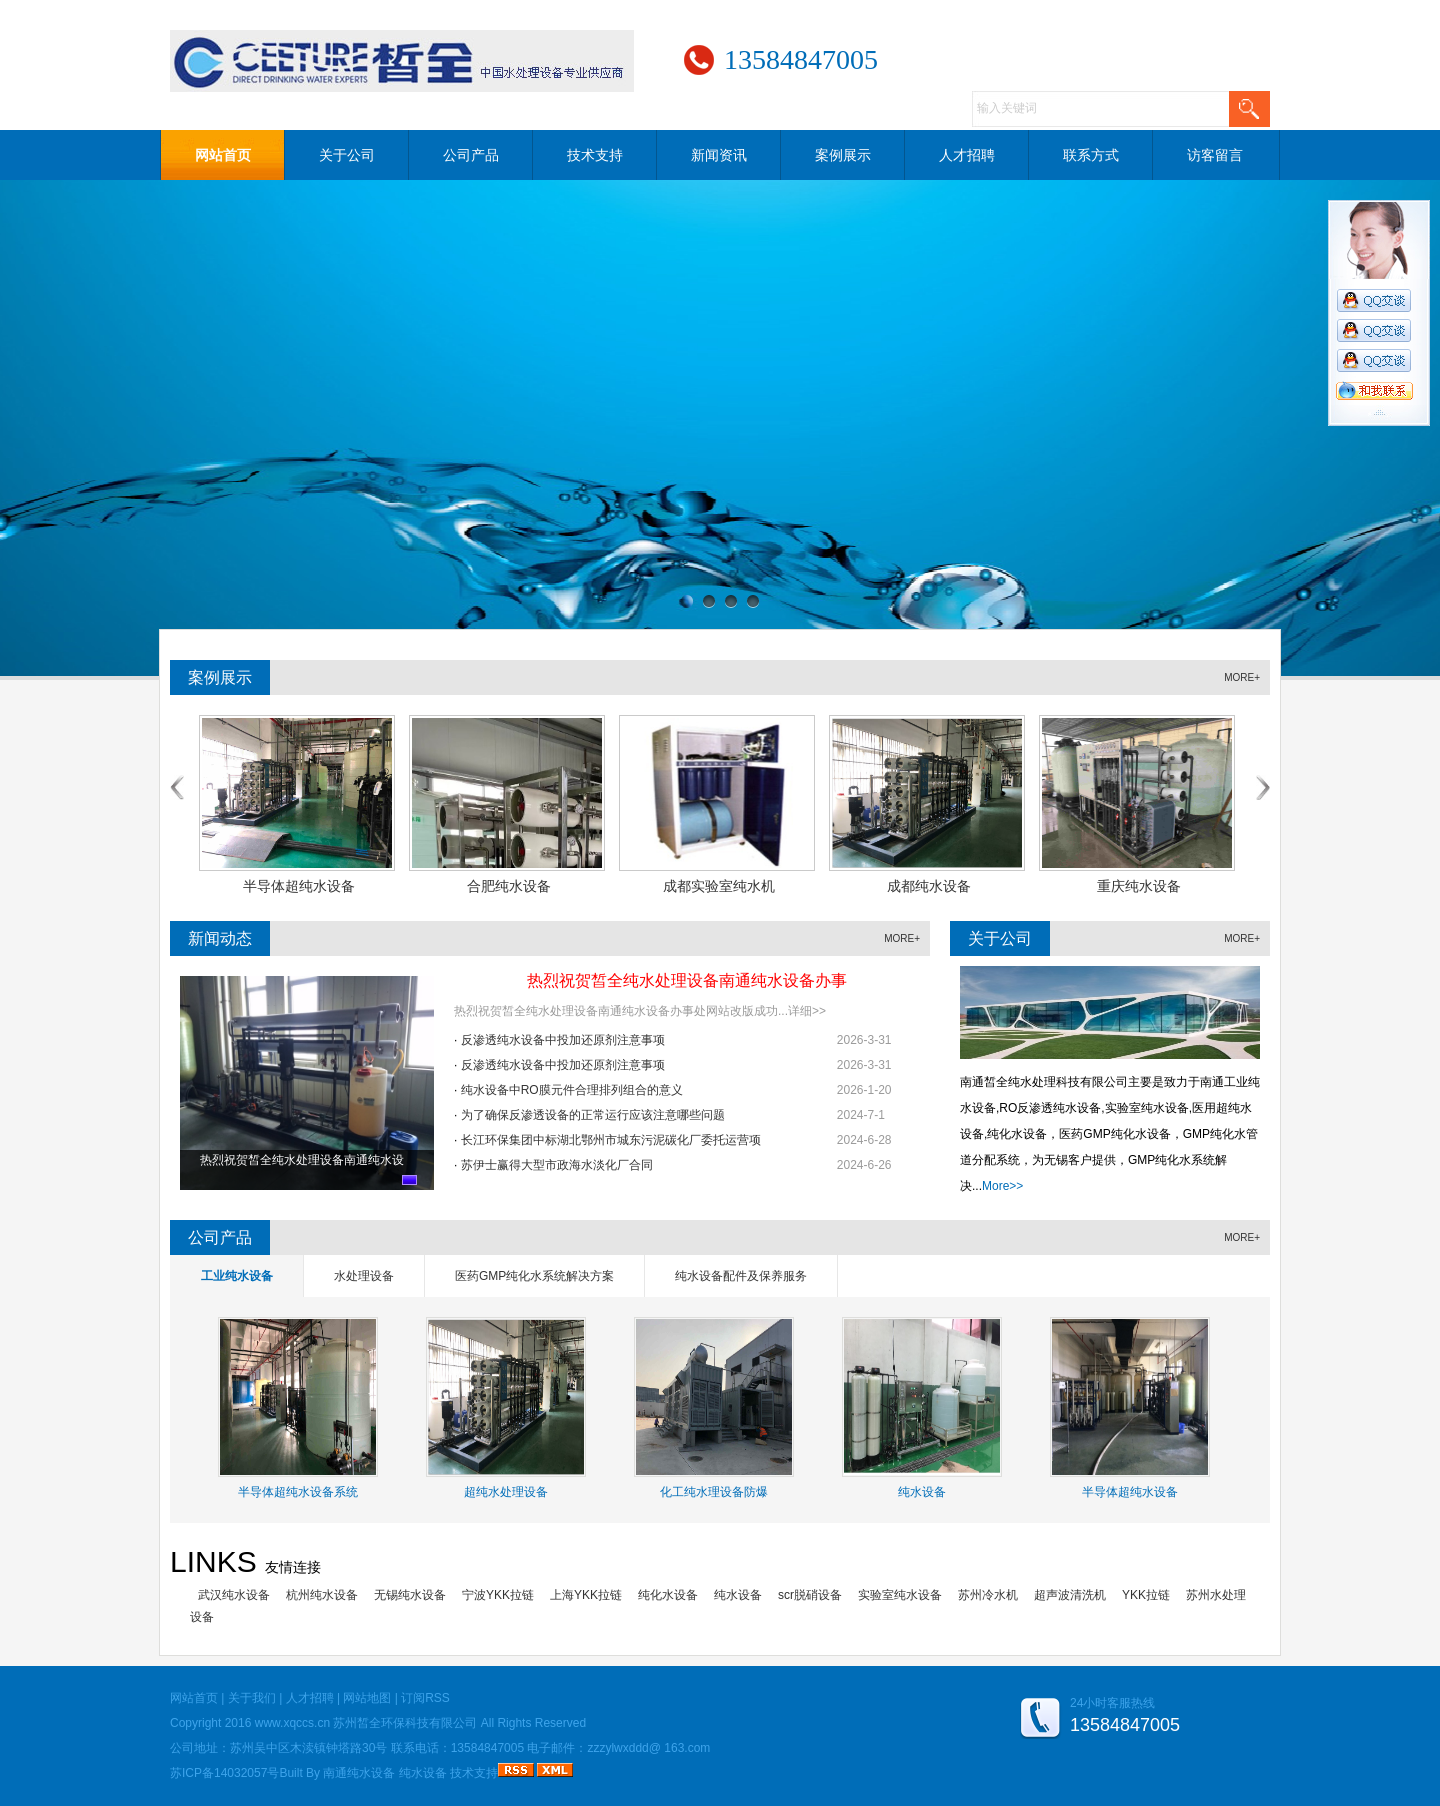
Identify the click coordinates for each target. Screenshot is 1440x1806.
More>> (1002, 1186)
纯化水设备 (668, 1595)
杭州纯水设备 (322, 1595)
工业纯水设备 (237, 1276)
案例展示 (843, 155)
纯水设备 (922, 1492)
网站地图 (367, 1698)
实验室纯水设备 (900, 1595)
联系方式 (1091, 155)
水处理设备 (364, 1276)
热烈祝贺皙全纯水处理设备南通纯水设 (302, 1160)
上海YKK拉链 (586, 1595)
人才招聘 (967, 155)
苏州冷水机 (988, 1595)
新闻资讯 (719, 155)
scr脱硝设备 (810, 1595)
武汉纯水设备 (234, 1595)
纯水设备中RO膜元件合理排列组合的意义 (572, 1090)
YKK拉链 (1146, 1595)
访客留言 (1215, 155)
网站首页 (223, 155)
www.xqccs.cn (292, 1723)
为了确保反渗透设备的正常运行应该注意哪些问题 (593, 1115)
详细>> (807, 1011)
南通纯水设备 (359, 1773)
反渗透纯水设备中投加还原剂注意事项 (563, 1040)
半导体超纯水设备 (1130, 1492)
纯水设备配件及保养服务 (741, 1276)
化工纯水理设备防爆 (714, 1492)
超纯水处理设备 (506, 1492)
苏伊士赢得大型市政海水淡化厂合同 (557, 1165)
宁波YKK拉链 (498, 1595)
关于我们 (252, 1698)
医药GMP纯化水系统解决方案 (534, 1276)
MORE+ (1242, 677)
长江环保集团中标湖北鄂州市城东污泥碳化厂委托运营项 (611, 1140)
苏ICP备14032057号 (224, 1773)
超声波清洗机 (1070, 1595)
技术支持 (595, 155)
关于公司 (347, 155)
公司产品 (471, 155)
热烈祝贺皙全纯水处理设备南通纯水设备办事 (687, 980)
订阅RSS (425, 1698)
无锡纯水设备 (410, 1595)
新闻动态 (220, 938)
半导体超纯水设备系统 (298, 1492)
